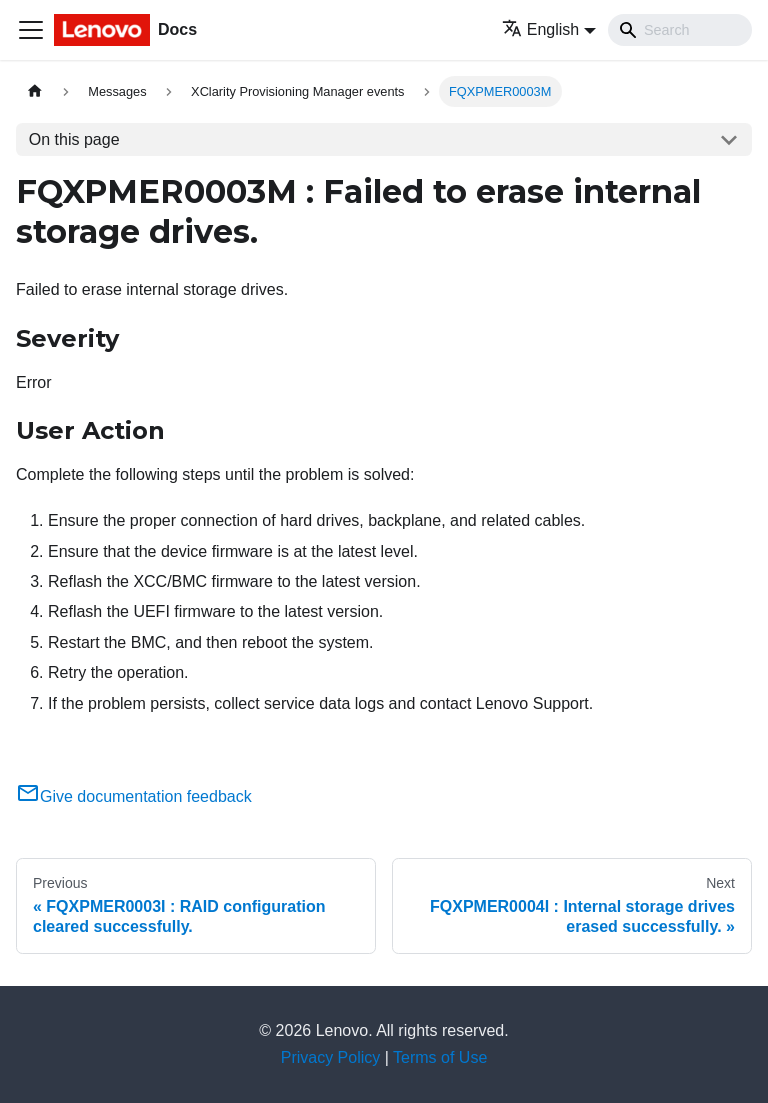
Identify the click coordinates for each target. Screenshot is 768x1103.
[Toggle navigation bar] (31, 30)
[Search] (680, 30)
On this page (74, 139)
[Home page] (35, 91)
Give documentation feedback (134, 796)
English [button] (540, 29)
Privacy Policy (331, 1057)
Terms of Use (440, 1057)
